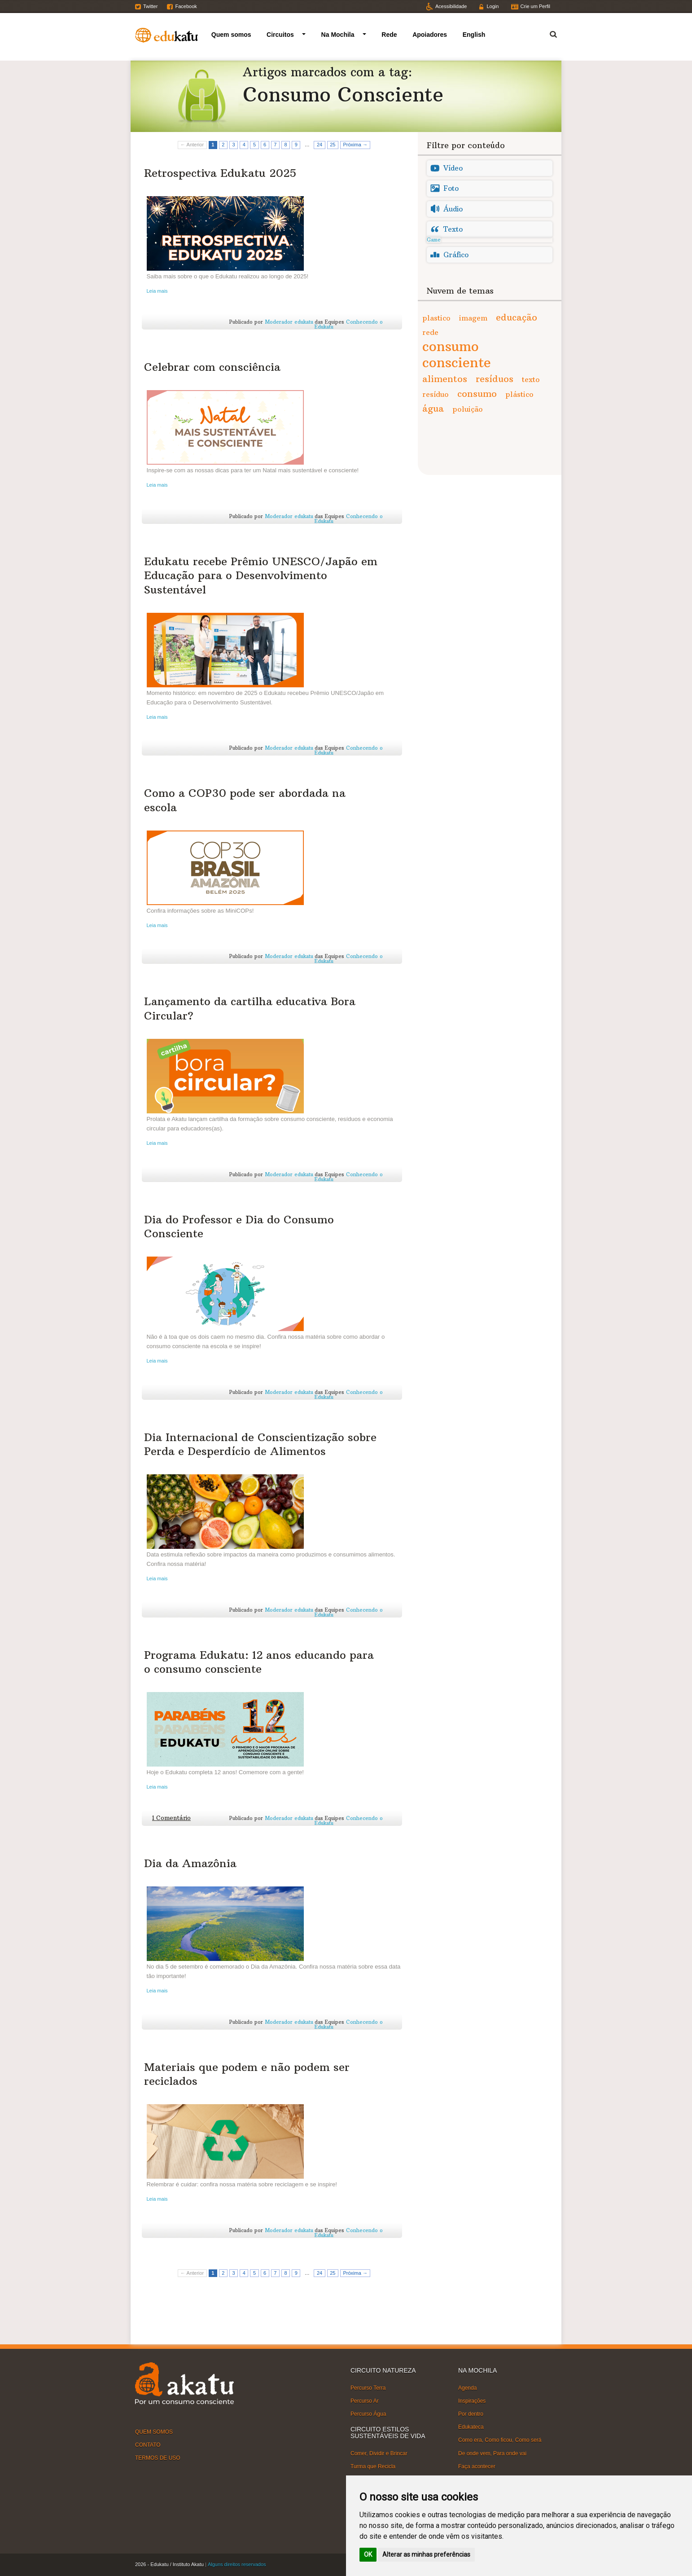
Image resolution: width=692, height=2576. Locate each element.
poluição (467, 408)
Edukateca (471, 2427)
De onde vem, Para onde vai (492, 2453)
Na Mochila (338, 34)
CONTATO (148, 2445)
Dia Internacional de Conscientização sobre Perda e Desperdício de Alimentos (260, 1444)
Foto (451, 188)
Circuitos (280, 34)
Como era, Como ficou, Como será (499, 2440)
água (433, 408)
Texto (453, 229)
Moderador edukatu (289, 322)
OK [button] (368, 2554)
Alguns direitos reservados (237, 2564)
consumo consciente (456, 354)
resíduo (435, 394)
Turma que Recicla (372, 2466)
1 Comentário (171, 1818)
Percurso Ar (364, 2401)
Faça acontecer (476, 2466)
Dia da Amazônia (190, 1863)
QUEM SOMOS (154, 2431)
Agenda (467, 2387)
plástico (519, 394)
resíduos (494, 378)
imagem (473, 317)
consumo (477, 393)
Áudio (453, 209)
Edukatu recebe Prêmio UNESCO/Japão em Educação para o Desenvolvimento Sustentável (260, 575)
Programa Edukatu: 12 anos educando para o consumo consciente (259, 1661)
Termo (547, 33)
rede (430, 332)
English (474, 34)
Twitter (150, 6)
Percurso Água (368, 2414)
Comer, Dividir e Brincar (378, 2453)
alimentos (444, 378)
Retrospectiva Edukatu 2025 (220, 173)
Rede (389, 34)
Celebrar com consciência (212, 367)
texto (531, 379)
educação (516, 317)
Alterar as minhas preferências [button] (426, 2554)
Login (492, 6)
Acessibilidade (451, 6)
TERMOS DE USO (157, 2458)
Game (434, 240)
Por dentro (470, 2414)
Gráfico (456, 255)
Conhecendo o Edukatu (349, 324)
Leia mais (157, 291)
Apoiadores (429, 34)
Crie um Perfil (535, 6)
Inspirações (472, 2401)
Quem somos (231, 34)
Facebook (186, 6)
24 (319, 144)
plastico (436, 317)
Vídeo (453, 168)
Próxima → (355, 144)
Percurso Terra (367, 2387)
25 (332, 144)
